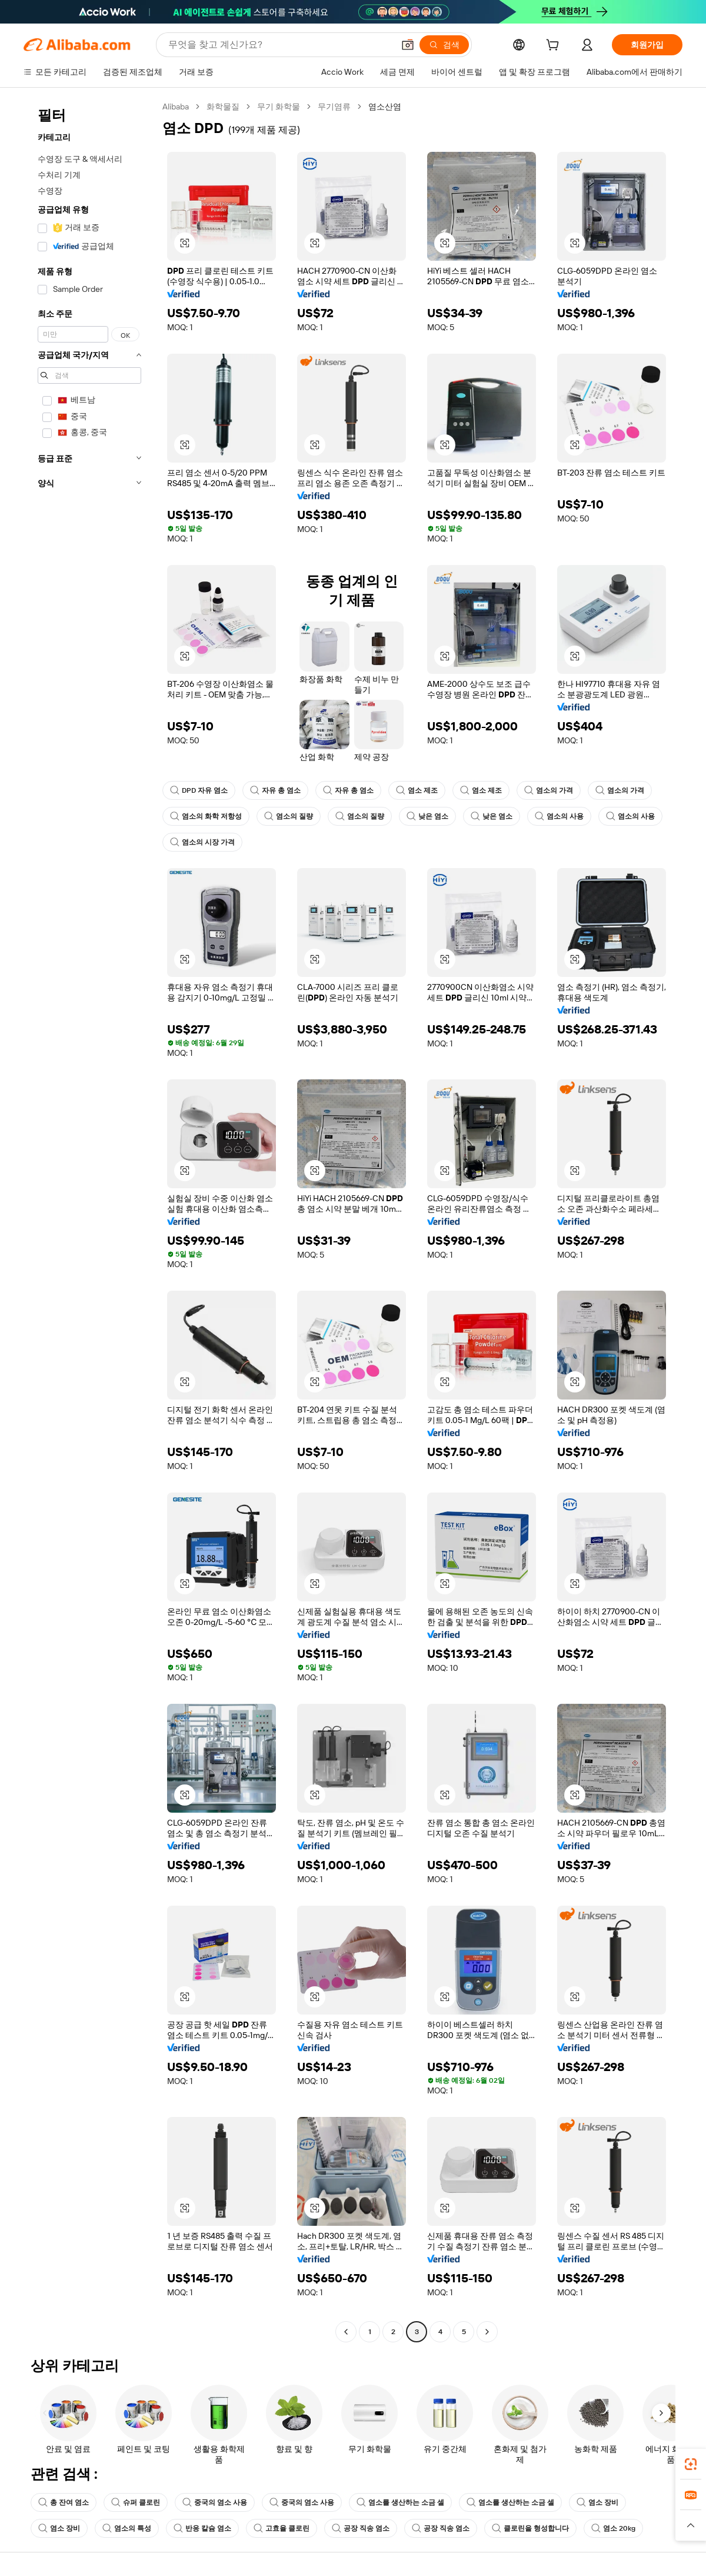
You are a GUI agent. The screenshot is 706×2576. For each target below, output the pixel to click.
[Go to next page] (487, 2331)
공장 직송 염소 (360, 2528)
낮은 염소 (427, 816)
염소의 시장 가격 (202, 842)
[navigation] (89, 1220)
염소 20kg (613, 2528)
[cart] (555, 46)
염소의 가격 (548, 790)
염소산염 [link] (384, 106)
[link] (690, 2464)
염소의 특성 (126, 2528)
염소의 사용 (559, 816)
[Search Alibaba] (279, 44)
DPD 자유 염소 (199, 790)
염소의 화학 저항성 (206, 816)
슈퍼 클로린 (135, 2502)
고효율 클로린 (281, 2528)
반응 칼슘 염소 (202, 2528)
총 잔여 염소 (63, 2502)
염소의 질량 (288, 816)
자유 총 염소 (275, 790)
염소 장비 (597, 2502)
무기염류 (334, 106)
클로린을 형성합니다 (530, 2528)
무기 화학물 (278, 106)
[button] (408, 45)
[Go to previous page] (346, 2331)
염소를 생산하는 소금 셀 (400, 2502)
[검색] (444, 44)
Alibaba (175, 106)
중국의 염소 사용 (214, 2502)
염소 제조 (417, 790)
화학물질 (223, 106)
